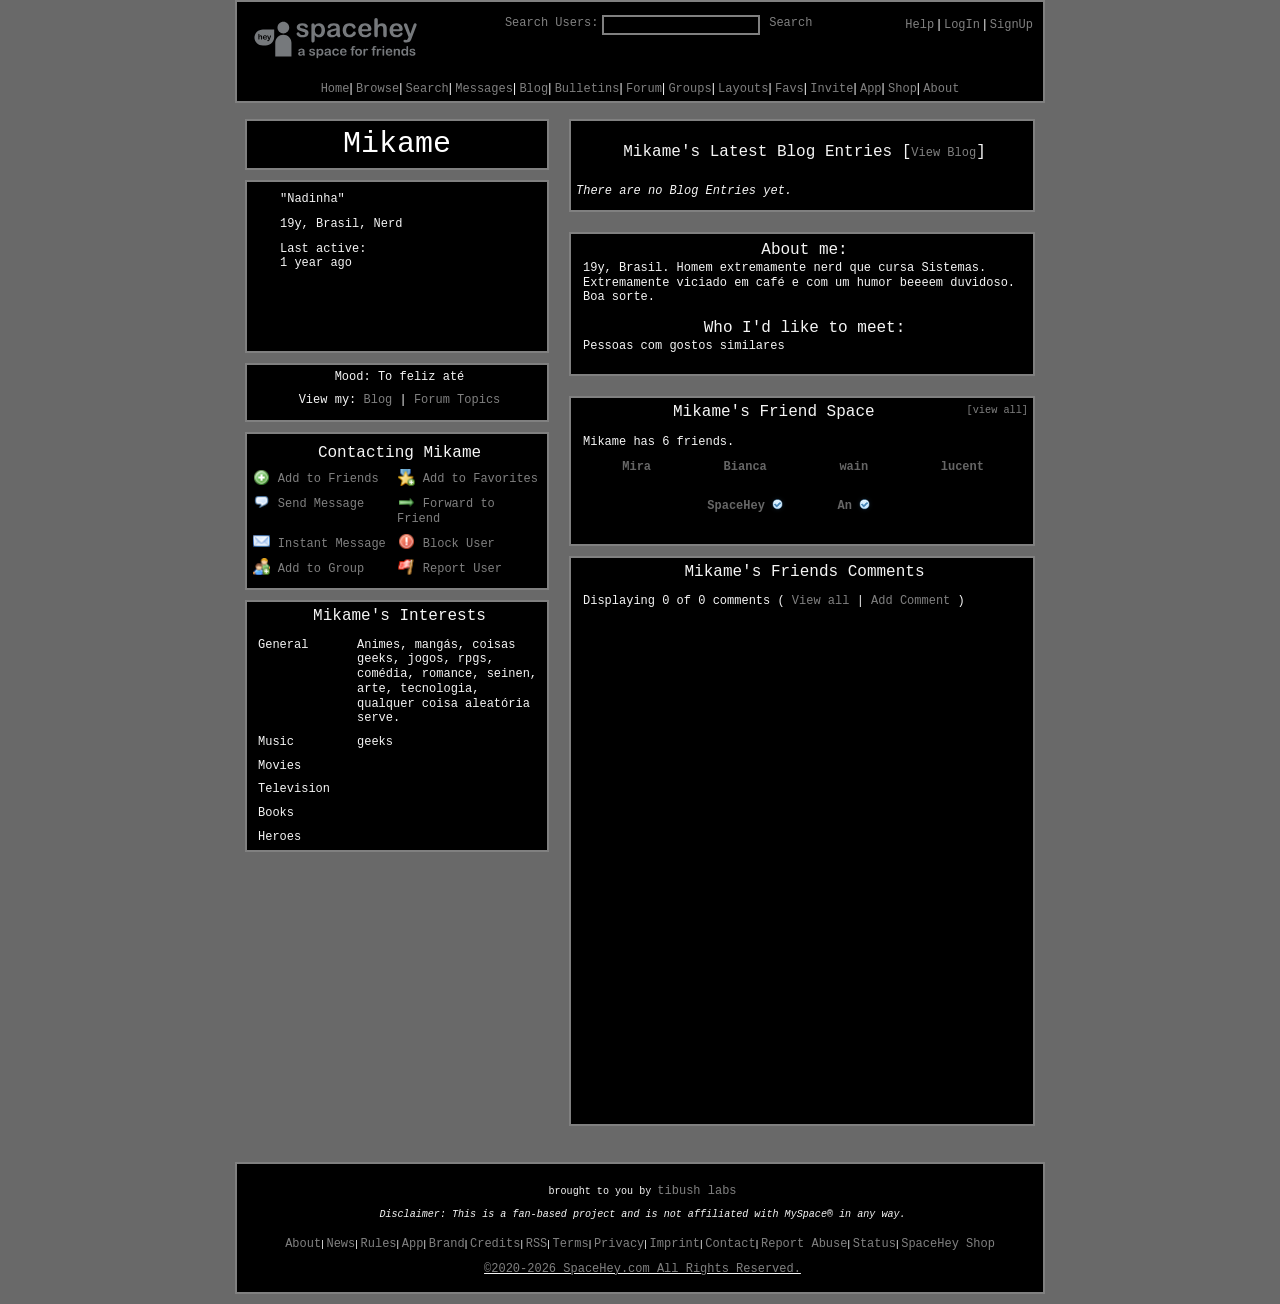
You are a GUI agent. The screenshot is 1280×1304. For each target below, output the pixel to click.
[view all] (997, 410)
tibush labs (696, 1191)
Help (919, 25)
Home (335, 89)
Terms (571, 1244)
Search (790, 23)
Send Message (308, 504)
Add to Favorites (468, 479)
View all (821, 601)
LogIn (962, 25)
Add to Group (308, 569)
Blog (533, 89)
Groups (689, 89)
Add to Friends (315, 479)
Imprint (675, 1244)
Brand (447, 1244)
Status (874, 1244)
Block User (446, 544)
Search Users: (552, 23)
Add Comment (910, 601)
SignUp (1011, 25)
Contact (730, 1244)
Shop (902, 89)
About (941, 89)
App (871, 89)
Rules (379, 1244)
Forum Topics (457, 400)
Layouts (743, 89)
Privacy (619, 1244)
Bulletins (587, 89)
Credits (495, 1244)
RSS (537, 1244)
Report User (450, 569)
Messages (484, 89)
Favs (789, 89)
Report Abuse (804, 1244)
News (340, 1244)
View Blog (943, 153)
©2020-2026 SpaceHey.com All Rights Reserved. (642, 1269)
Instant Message (319, 544)
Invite (831, 89)
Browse (377, 89)
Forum (644, 89)
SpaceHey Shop (948, 1244)
